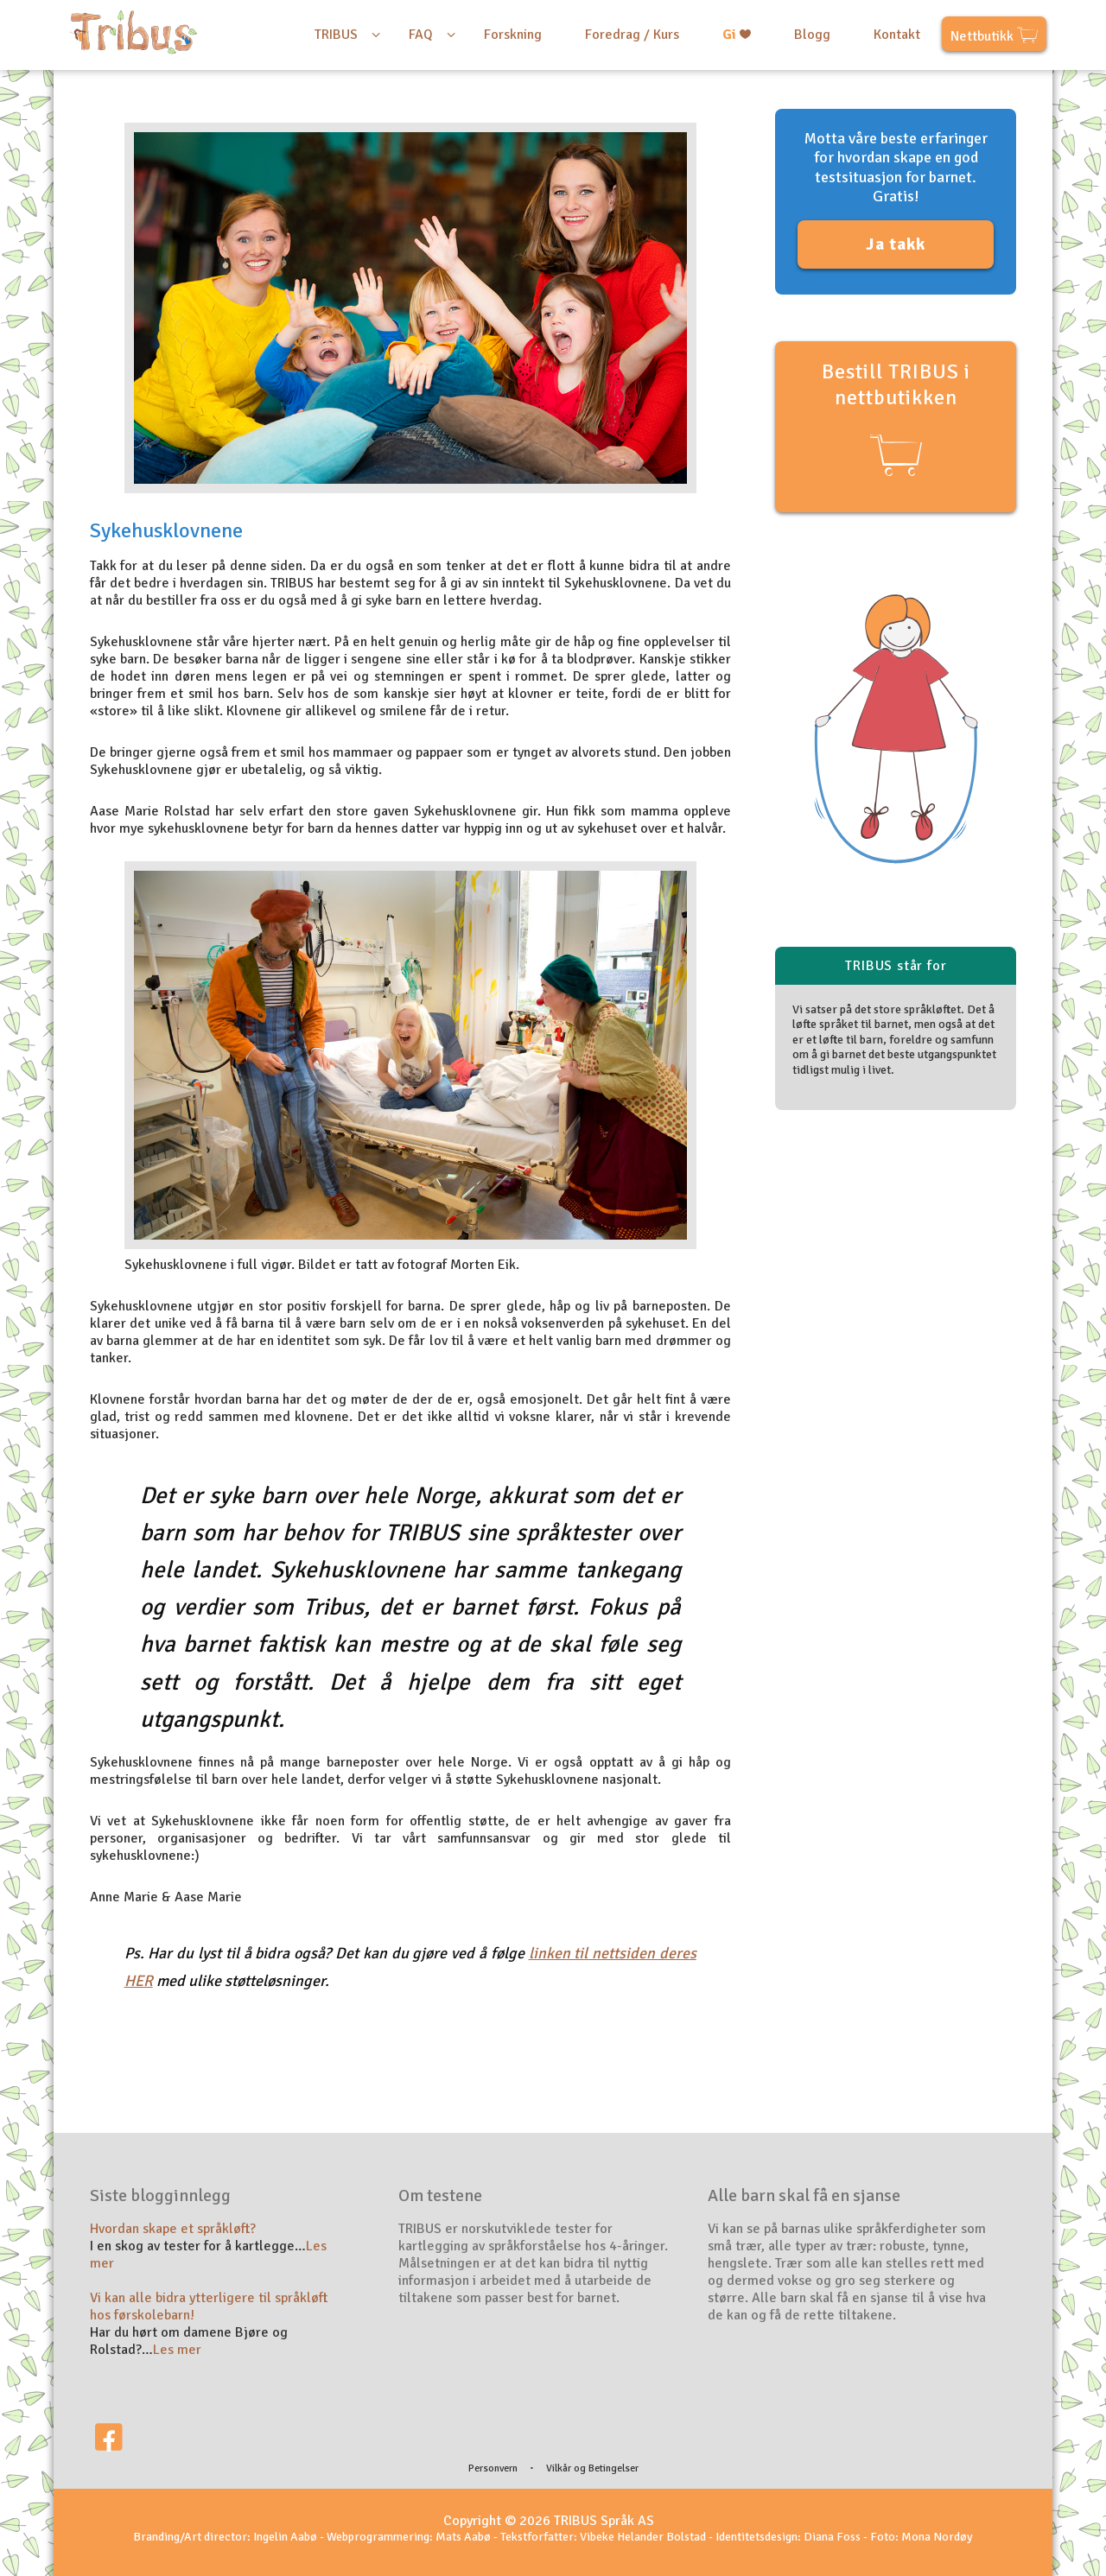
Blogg (812, 34)
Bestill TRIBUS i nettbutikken (895, 420)
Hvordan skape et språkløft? (173, 2228)
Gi (736, 34)
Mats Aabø (463, 2536)
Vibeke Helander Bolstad (643, 2536)
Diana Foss (832, 2536)
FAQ (421, 34)
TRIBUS (336, 34)
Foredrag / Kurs (632, 34)
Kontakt (897, 34)
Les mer (177, 2349)
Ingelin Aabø (285, 2536)
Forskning (513, 34)
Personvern (493, 2468)
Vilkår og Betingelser (592, 2468)
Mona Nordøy (937, 2536)
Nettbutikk (994, 38)
